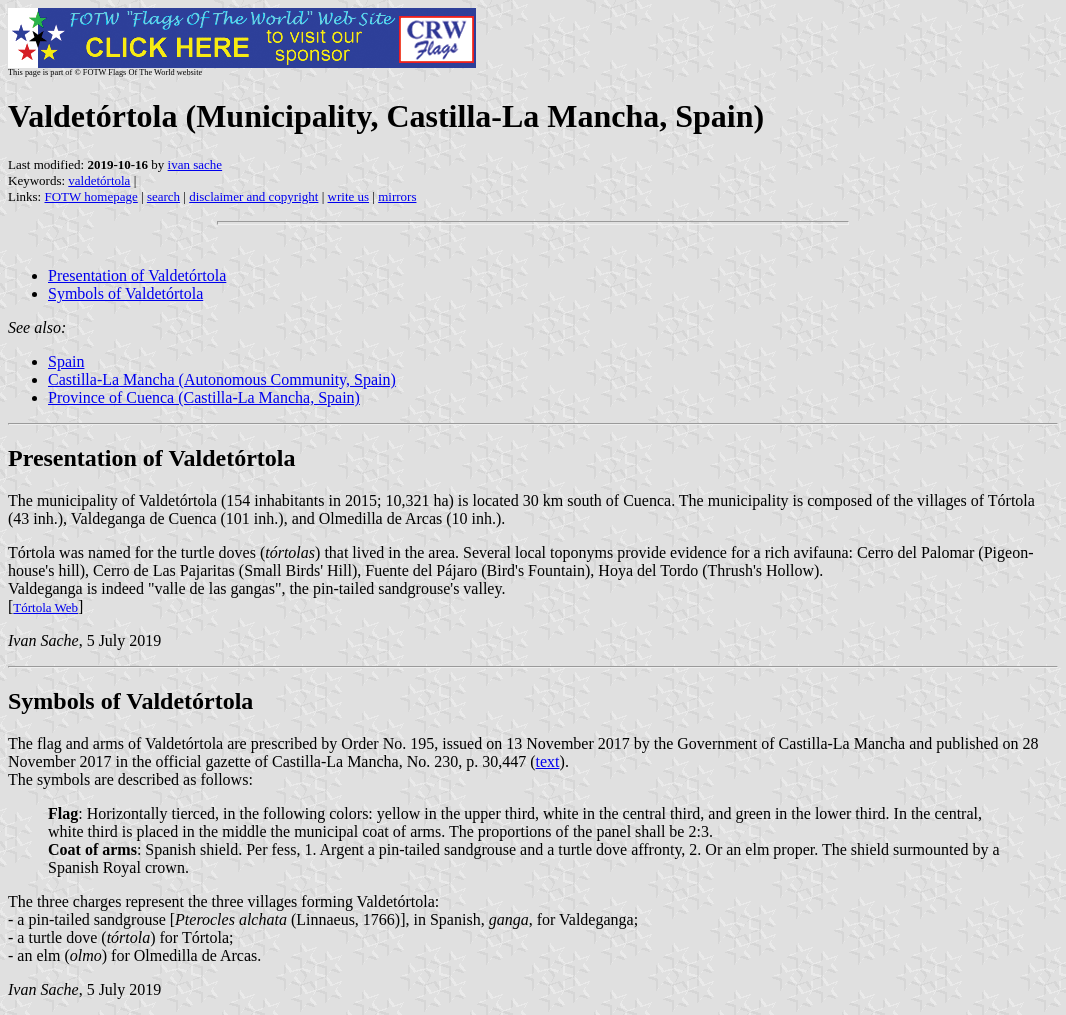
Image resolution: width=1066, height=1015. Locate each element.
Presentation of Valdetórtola (137, 275)
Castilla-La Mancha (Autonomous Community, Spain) (222, 379)
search (163, 196)
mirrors (397, 196)
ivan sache (195, 164)
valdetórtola (99, 180)
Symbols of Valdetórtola (125, 293)
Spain (66, 361)
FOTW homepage (90, 196)
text (548, 761)
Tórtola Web (45, 607)
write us (349, 196)
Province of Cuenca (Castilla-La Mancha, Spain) (204, 397)
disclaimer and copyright (253, 196)
